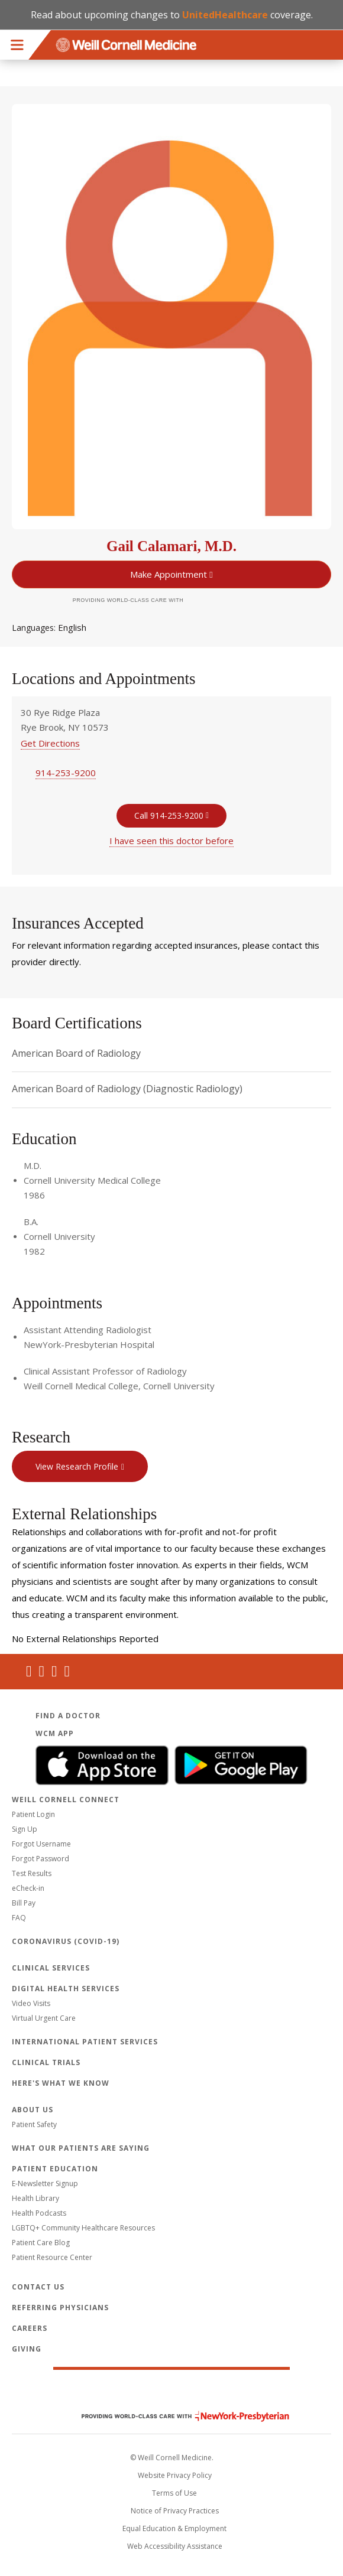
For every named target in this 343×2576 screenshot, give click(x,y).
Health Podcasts (39, 2213)
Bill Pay (23, 1903)
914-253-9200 (65, 773)
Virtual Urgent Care (44, 2018)
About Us (32, 2110)
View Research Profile (76, 1466)
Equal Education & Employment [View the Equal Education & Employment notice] (174, 2528)
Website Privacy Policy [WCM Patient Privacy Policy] (175, 2475)
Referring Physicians (60, 2308)
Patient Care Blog (41, 2243)
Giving (26, 2349)
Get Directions (50, 743)
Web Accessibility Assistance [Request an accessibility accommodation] (174, 2546)
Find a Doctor (68, 1716)
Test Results (31, 1873)
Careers (29, 2328)
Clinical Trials (46, 2062)
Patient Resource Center (52, 2257)
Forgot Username (41, 1844)
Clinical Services (51, 1968)
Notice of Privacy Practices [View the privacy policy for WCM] (175, 2511)
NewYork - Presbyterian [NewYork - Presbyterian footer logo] (176, 2416)
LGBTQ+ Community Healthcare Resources (83, 2228)
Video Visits (31, 2003)
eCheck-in (28, 1888)
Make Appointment (168, 574)
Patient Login (33, 1814)
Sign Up (24, 1829)
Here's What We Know (60, 2083)
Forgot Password (40, 1859)
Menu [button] (17, 45)
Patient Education (55, 2169)
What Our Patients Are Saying (81, 2148)
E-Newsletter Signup (45, 2183)
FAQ (19, 1918)
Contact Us (38, 2287)
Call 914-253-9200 (168, 815)
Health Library (35, 2198)
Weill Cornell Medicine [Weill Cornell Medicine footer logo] (171, 2391)
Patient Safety (34, 2124)
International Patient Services (85, 2042)
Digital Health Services (65, 1989)
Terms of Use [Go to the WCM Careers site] (174, 2493)
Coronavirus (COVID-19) (65, 1941)
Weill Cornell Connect (65, 1800)
